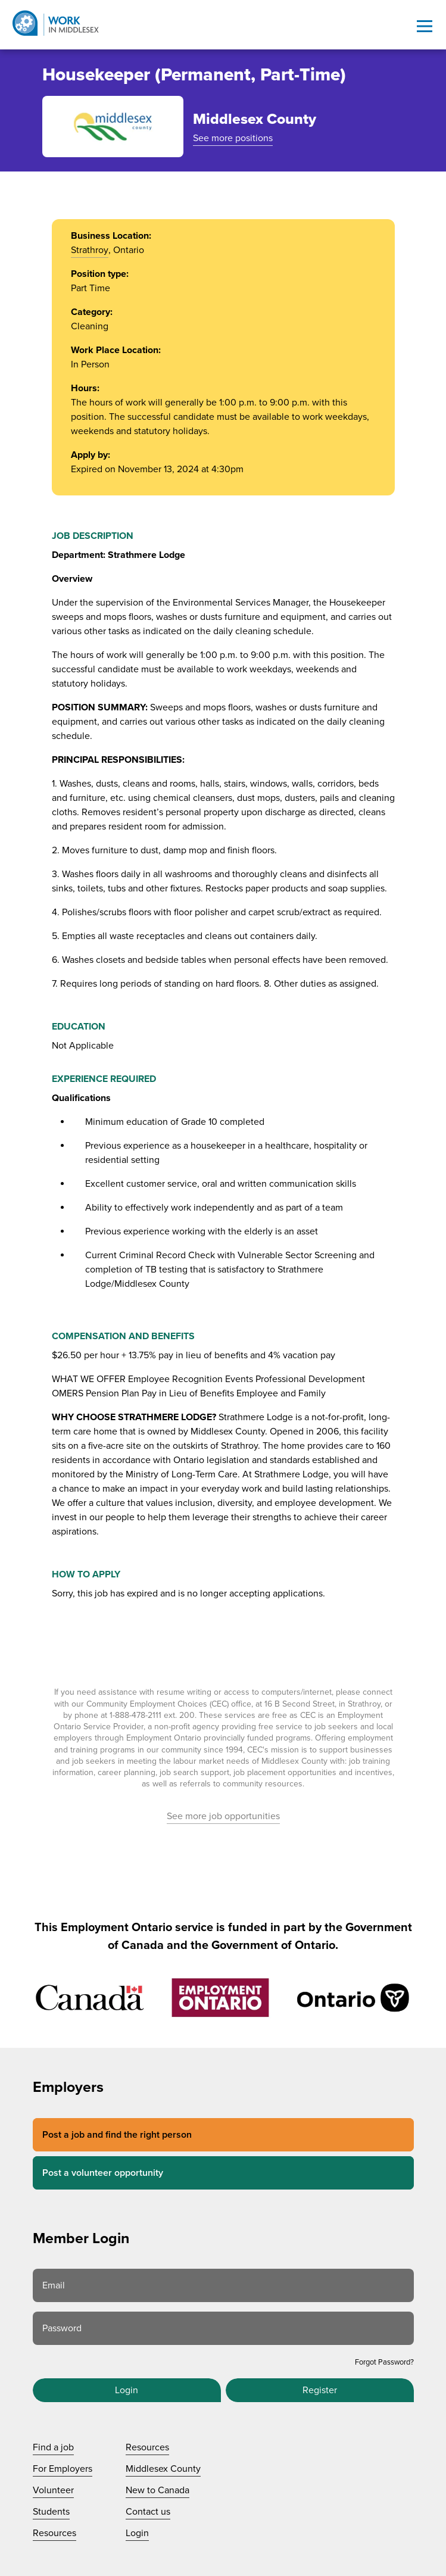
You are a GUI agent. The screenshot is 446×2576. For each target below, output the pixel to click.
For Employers (62, 2469)
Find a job (53, 2447)
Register (319, 2390)
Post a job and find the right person (117, 2135)
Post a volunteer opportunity (102, 2173)
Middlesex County (163, 2469)
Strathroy (89, 250)
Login (126, 2390)
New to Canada (157, 2490)
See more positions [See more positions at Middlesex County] (233, 138)
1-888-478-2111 (135, 1715)
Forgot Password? (384, 2362)
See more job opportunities (223, 1816)
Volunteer (53, 2490)
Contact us (148, 2512)
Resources (54, 2533)
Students (51, 2512)
